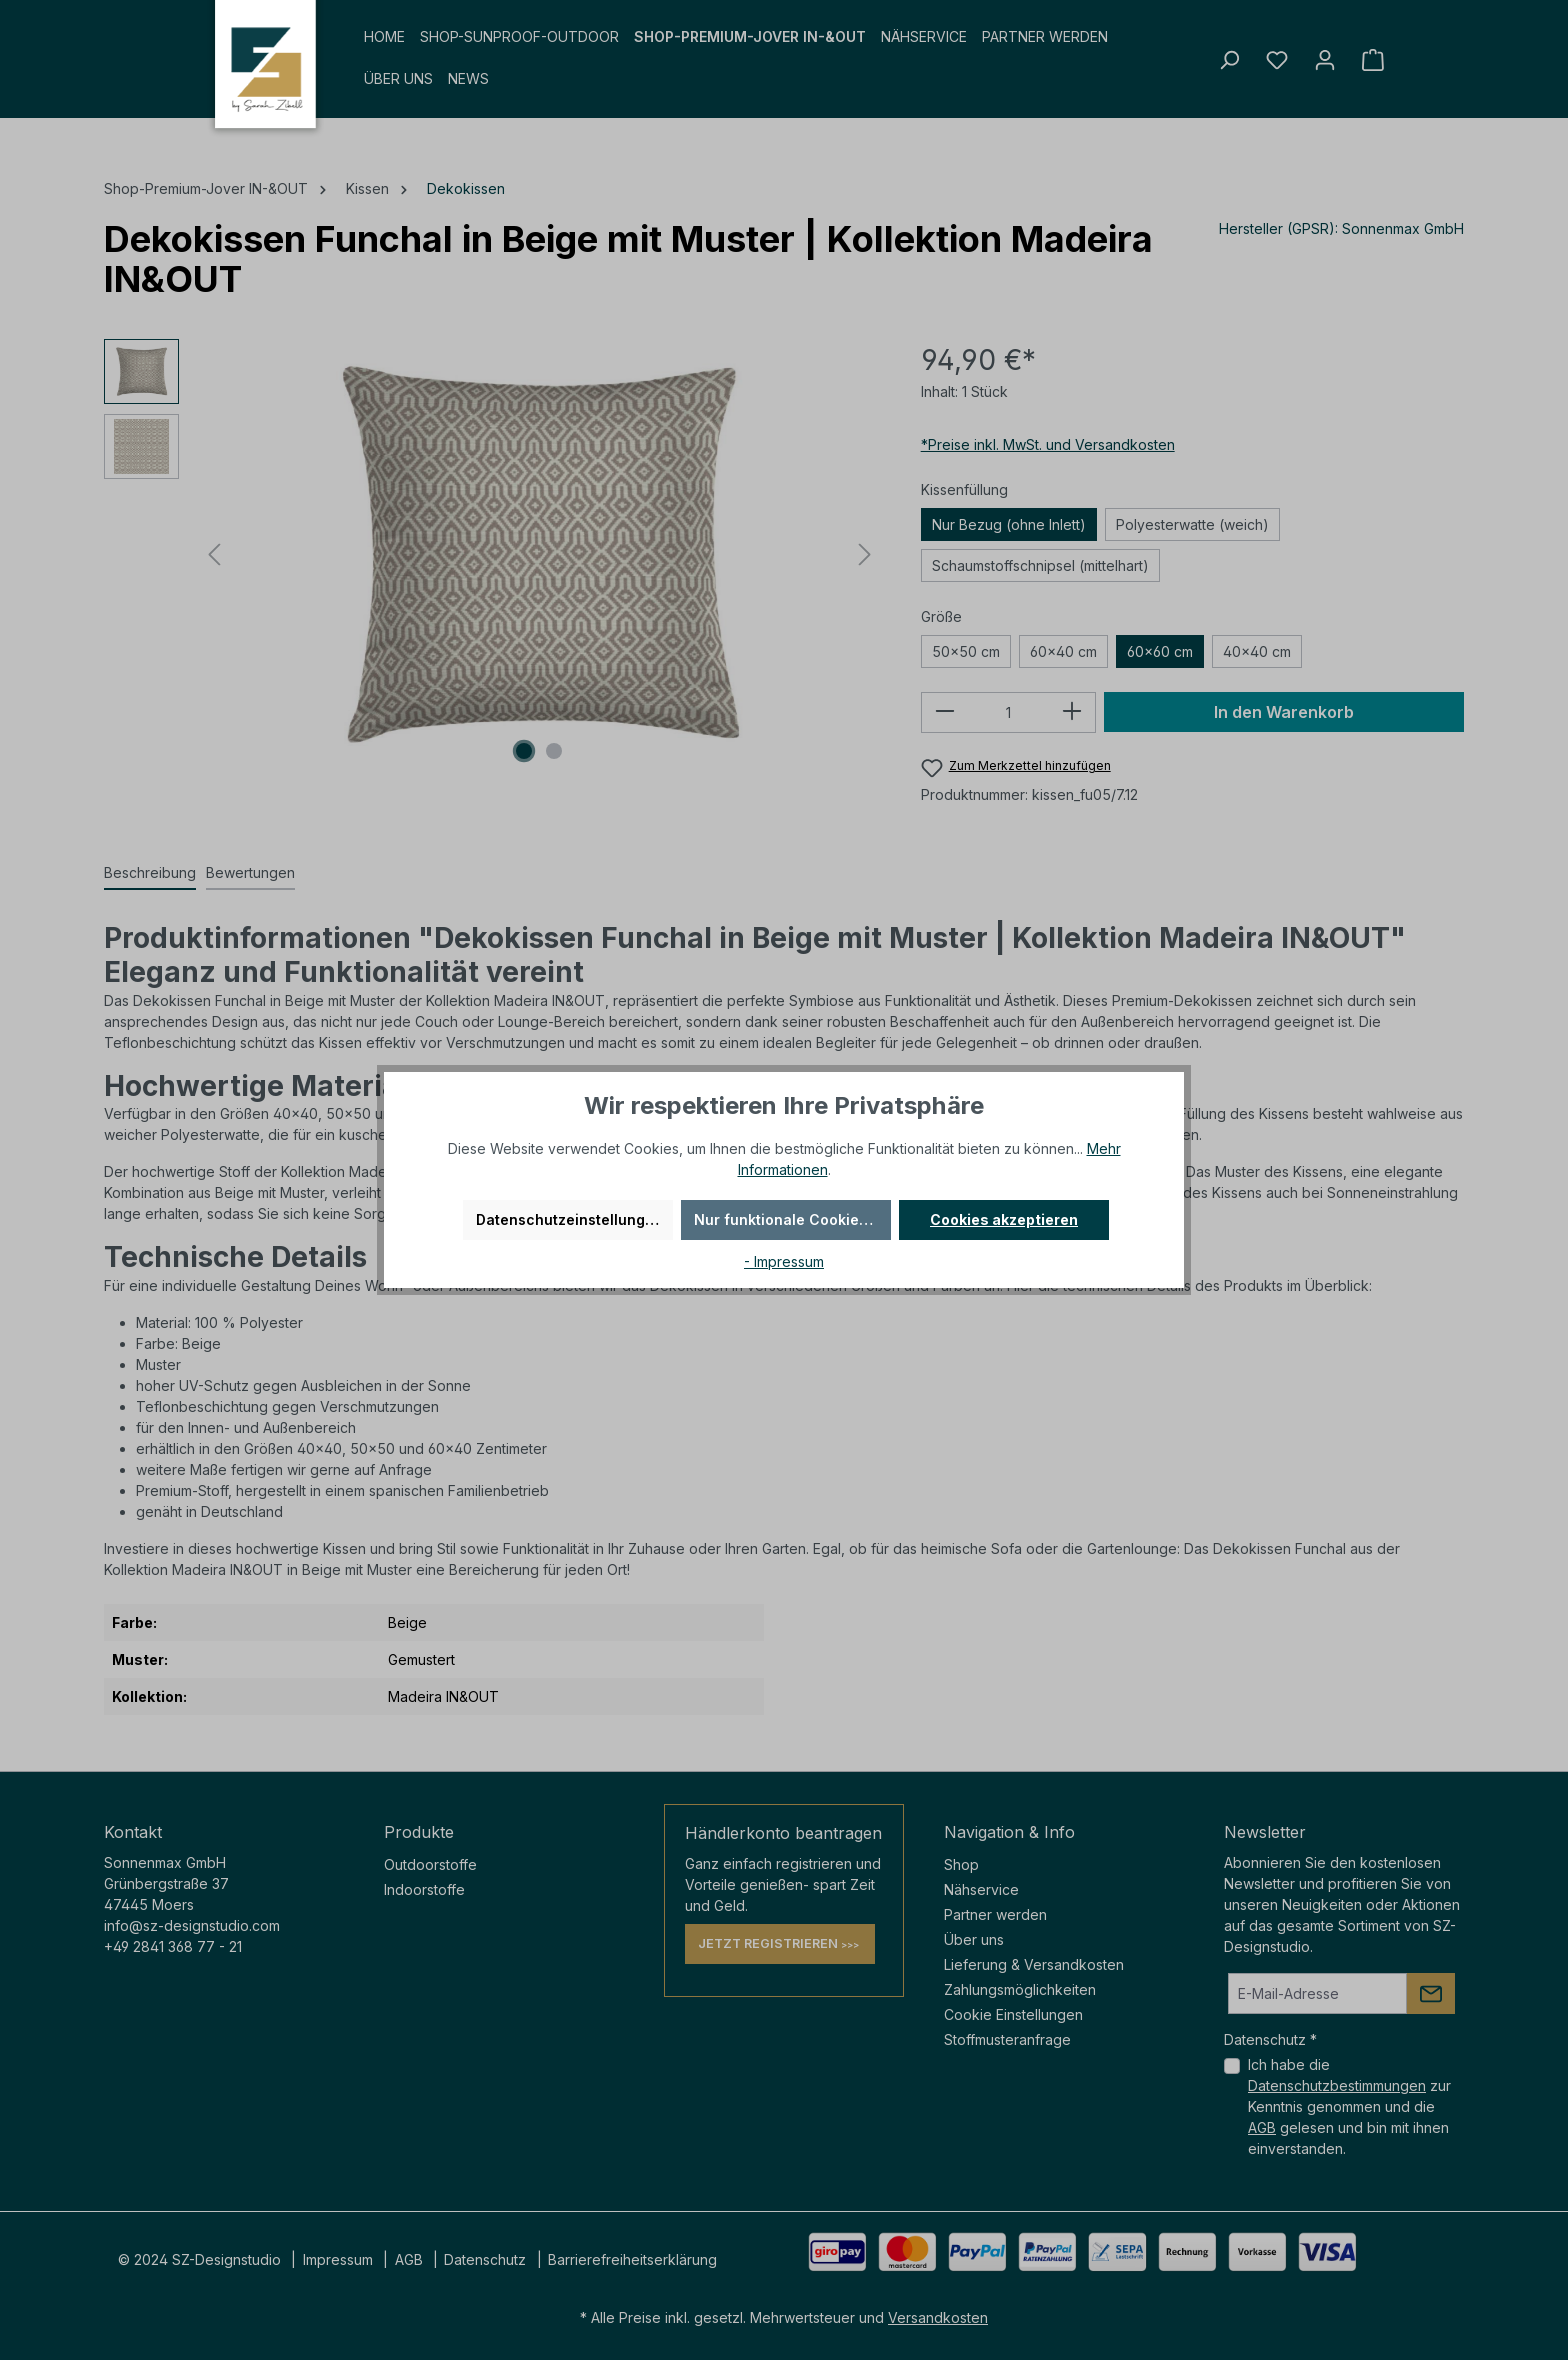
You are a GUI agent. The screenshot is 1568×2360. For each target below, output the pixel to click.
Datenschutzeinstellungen (569, 1219)
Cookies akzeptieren (1004, 1219)
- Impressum (784, 1261)
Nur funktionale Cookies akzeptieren (792, 1219)
